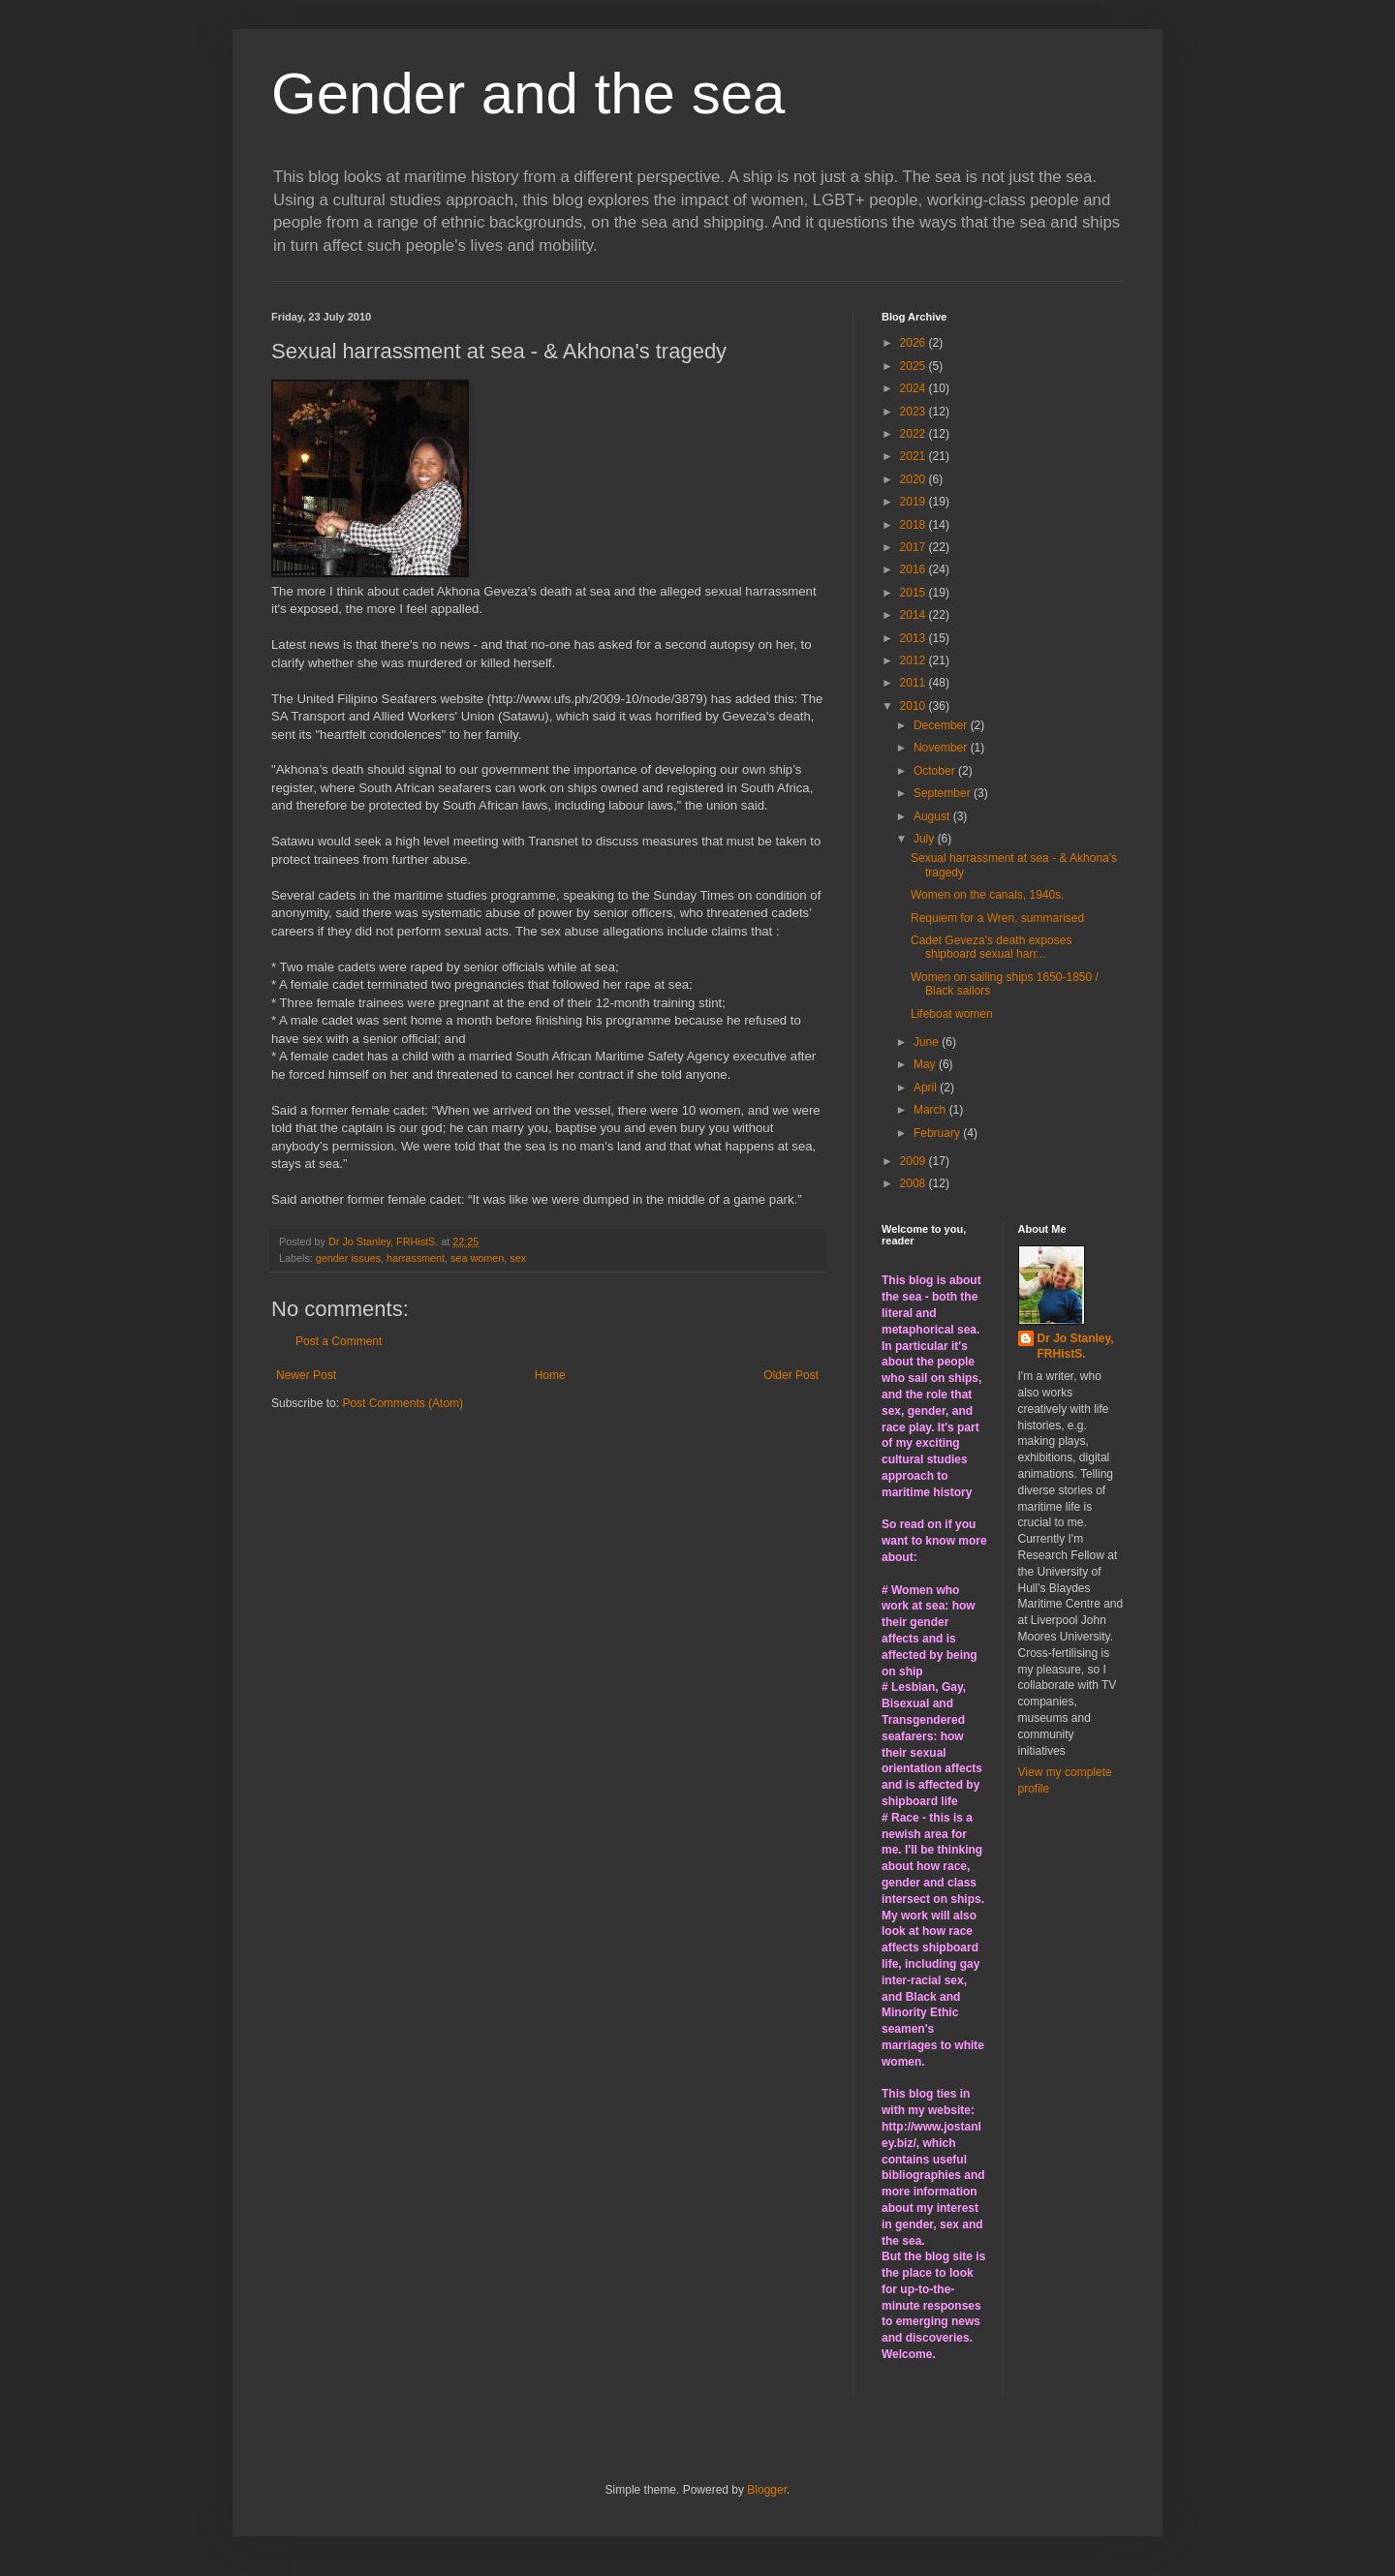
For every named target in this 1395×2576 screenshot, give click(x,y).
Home (550, 1375)
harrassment (416, 1258)
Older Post (791, 1375)
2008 (914, 1183)
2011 (914, 683)
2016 (914, 569)
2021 (914, 456)
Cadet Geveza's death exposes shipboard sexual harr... (991, 947)
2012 (914, 660)
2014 (914, 615)
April (927, 1087)
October (936, 771)
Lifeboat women (952, 1014)
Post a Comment (338, 1341)
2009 (914, 1161)
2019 (914, 501)
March (931, 1110)
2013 (914, 638)
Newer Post (306, 1375)
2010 (914, 706)
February (938, 1133)
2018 (914, 525)
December (942, 725)
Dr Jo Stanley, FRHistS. (1076, 1347)
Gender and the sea (528, 93)
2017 (914, 547)
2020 (914, 479)
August (933, 816)
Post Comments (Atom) (402, 1403)
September (944, 793)
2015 (914, 592)
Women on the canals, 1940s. (988, 895)
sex (518, 1258)
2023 (914, 411)
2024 (914, 388)
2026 (914, 343)
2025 (914, 366)
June (928, 1042)
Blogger (767, 2490)
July (926, 838)
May (926, 1064)
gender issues (348, 1258)
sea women (477, 1258)
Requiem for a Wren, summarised (997, 918)
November (942, 747)
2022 (914, 434)
